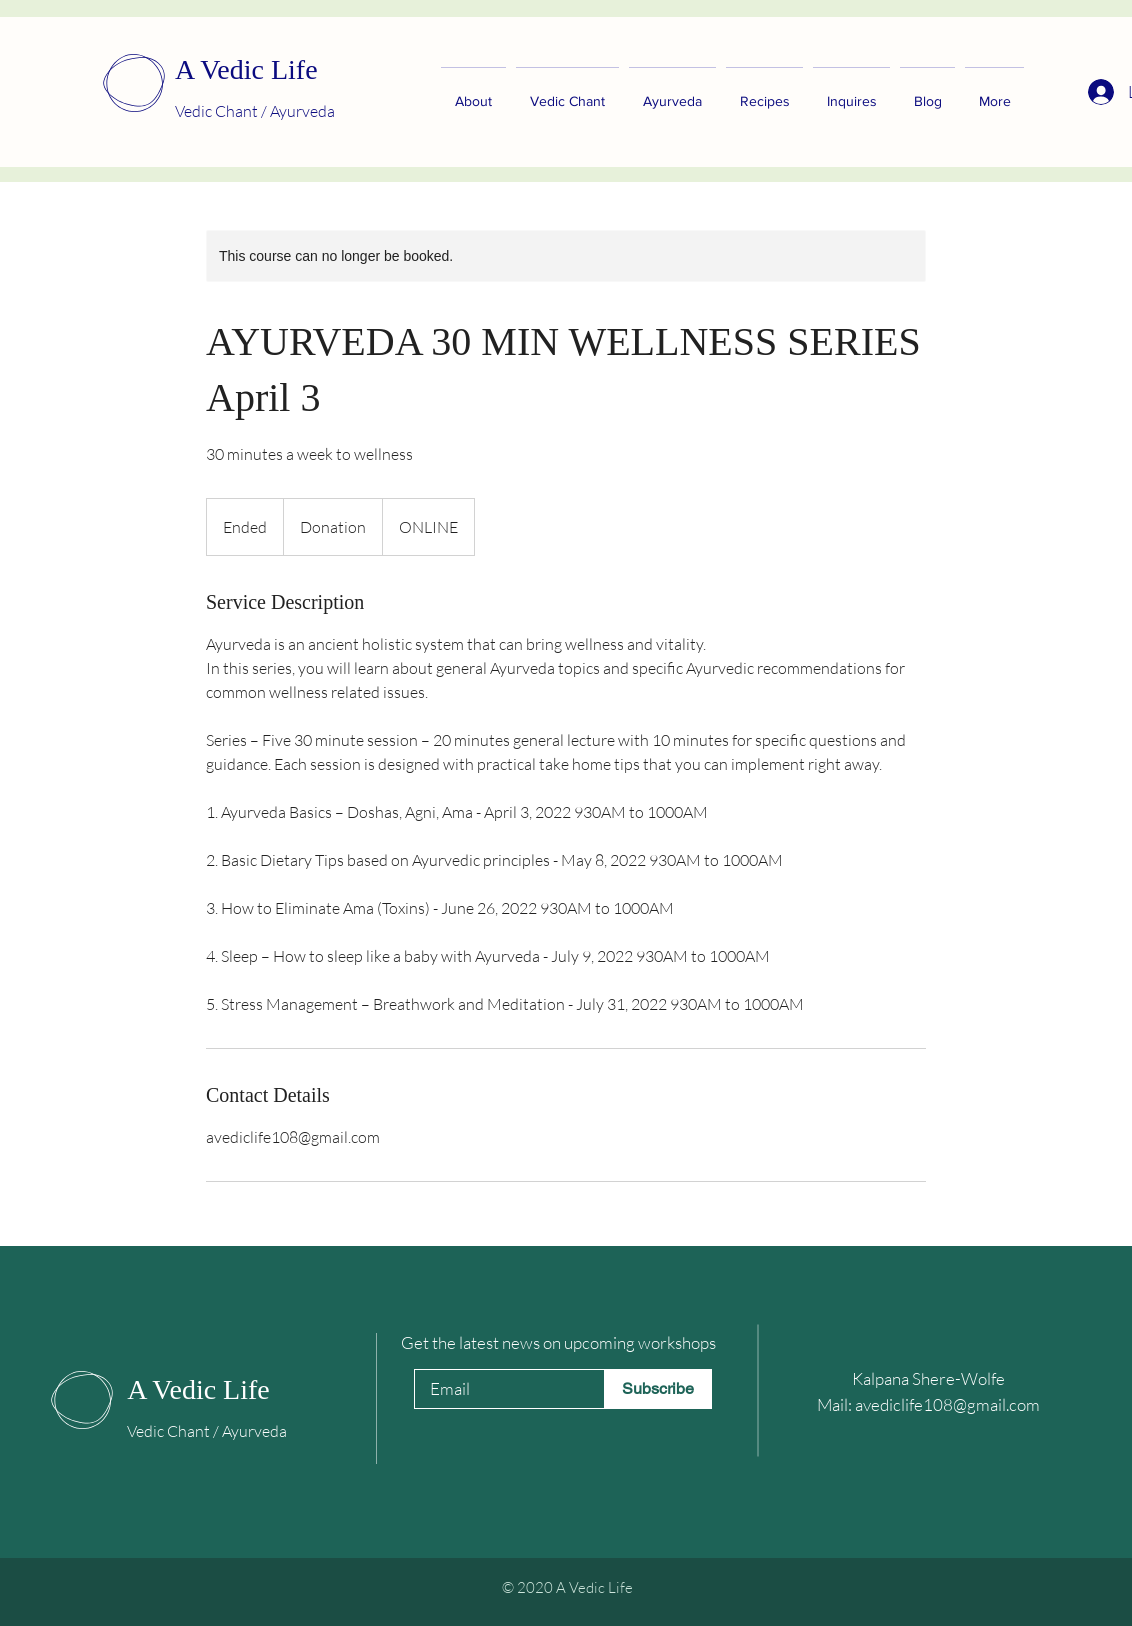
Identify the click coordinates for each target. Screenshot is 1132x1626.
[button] (851, 92)
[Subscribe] (658, 1389)
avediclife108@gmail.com (947, 1404)
